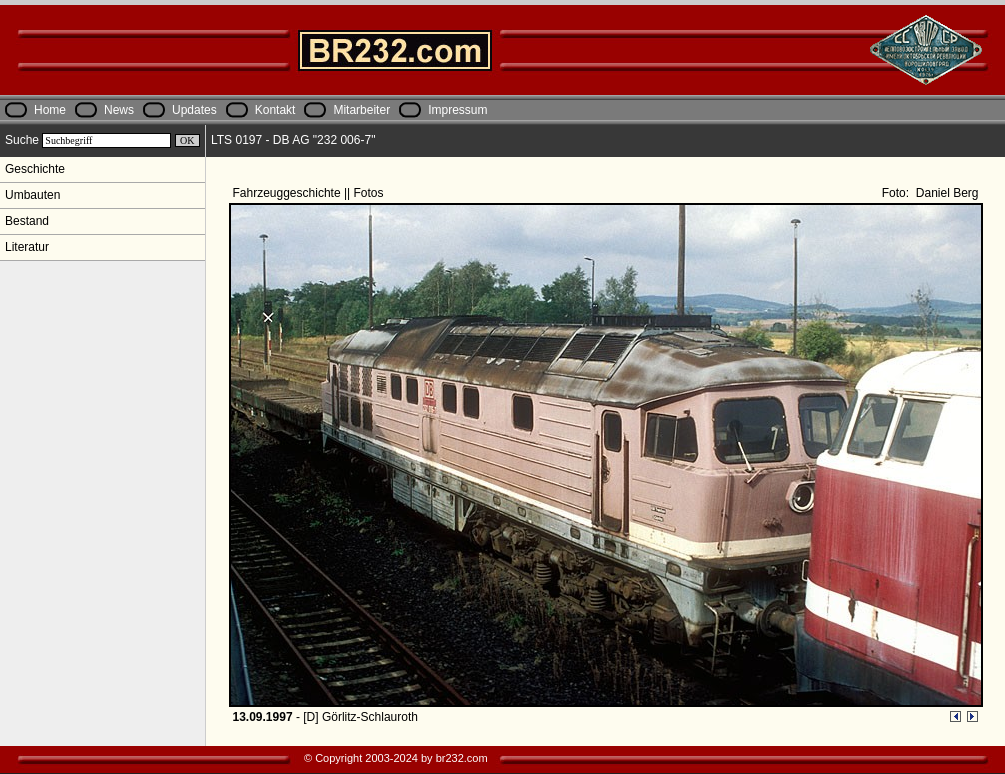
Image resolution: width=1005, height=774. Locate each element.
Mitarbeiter (361, 110)
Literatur (27, 247)
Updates (194, 110)
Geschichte (35, 169)
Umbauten (32, 195)
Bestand (27, 221)
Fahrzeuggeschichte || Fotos (310, 193)
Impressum (457, 110)
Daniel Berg (945, 193)
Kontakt (275, 110)
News (119, 110)
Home (50, 110)
